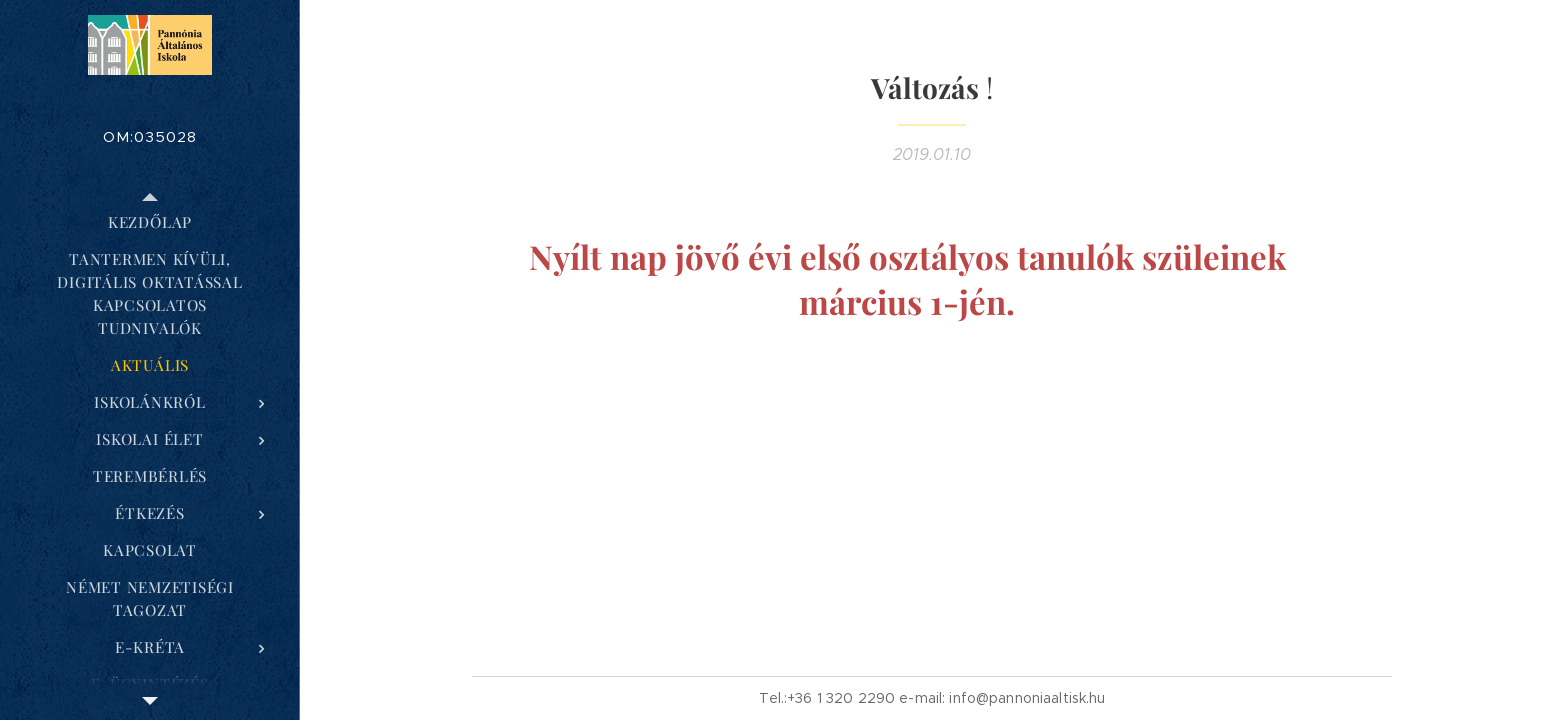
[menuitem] (150, 222)
